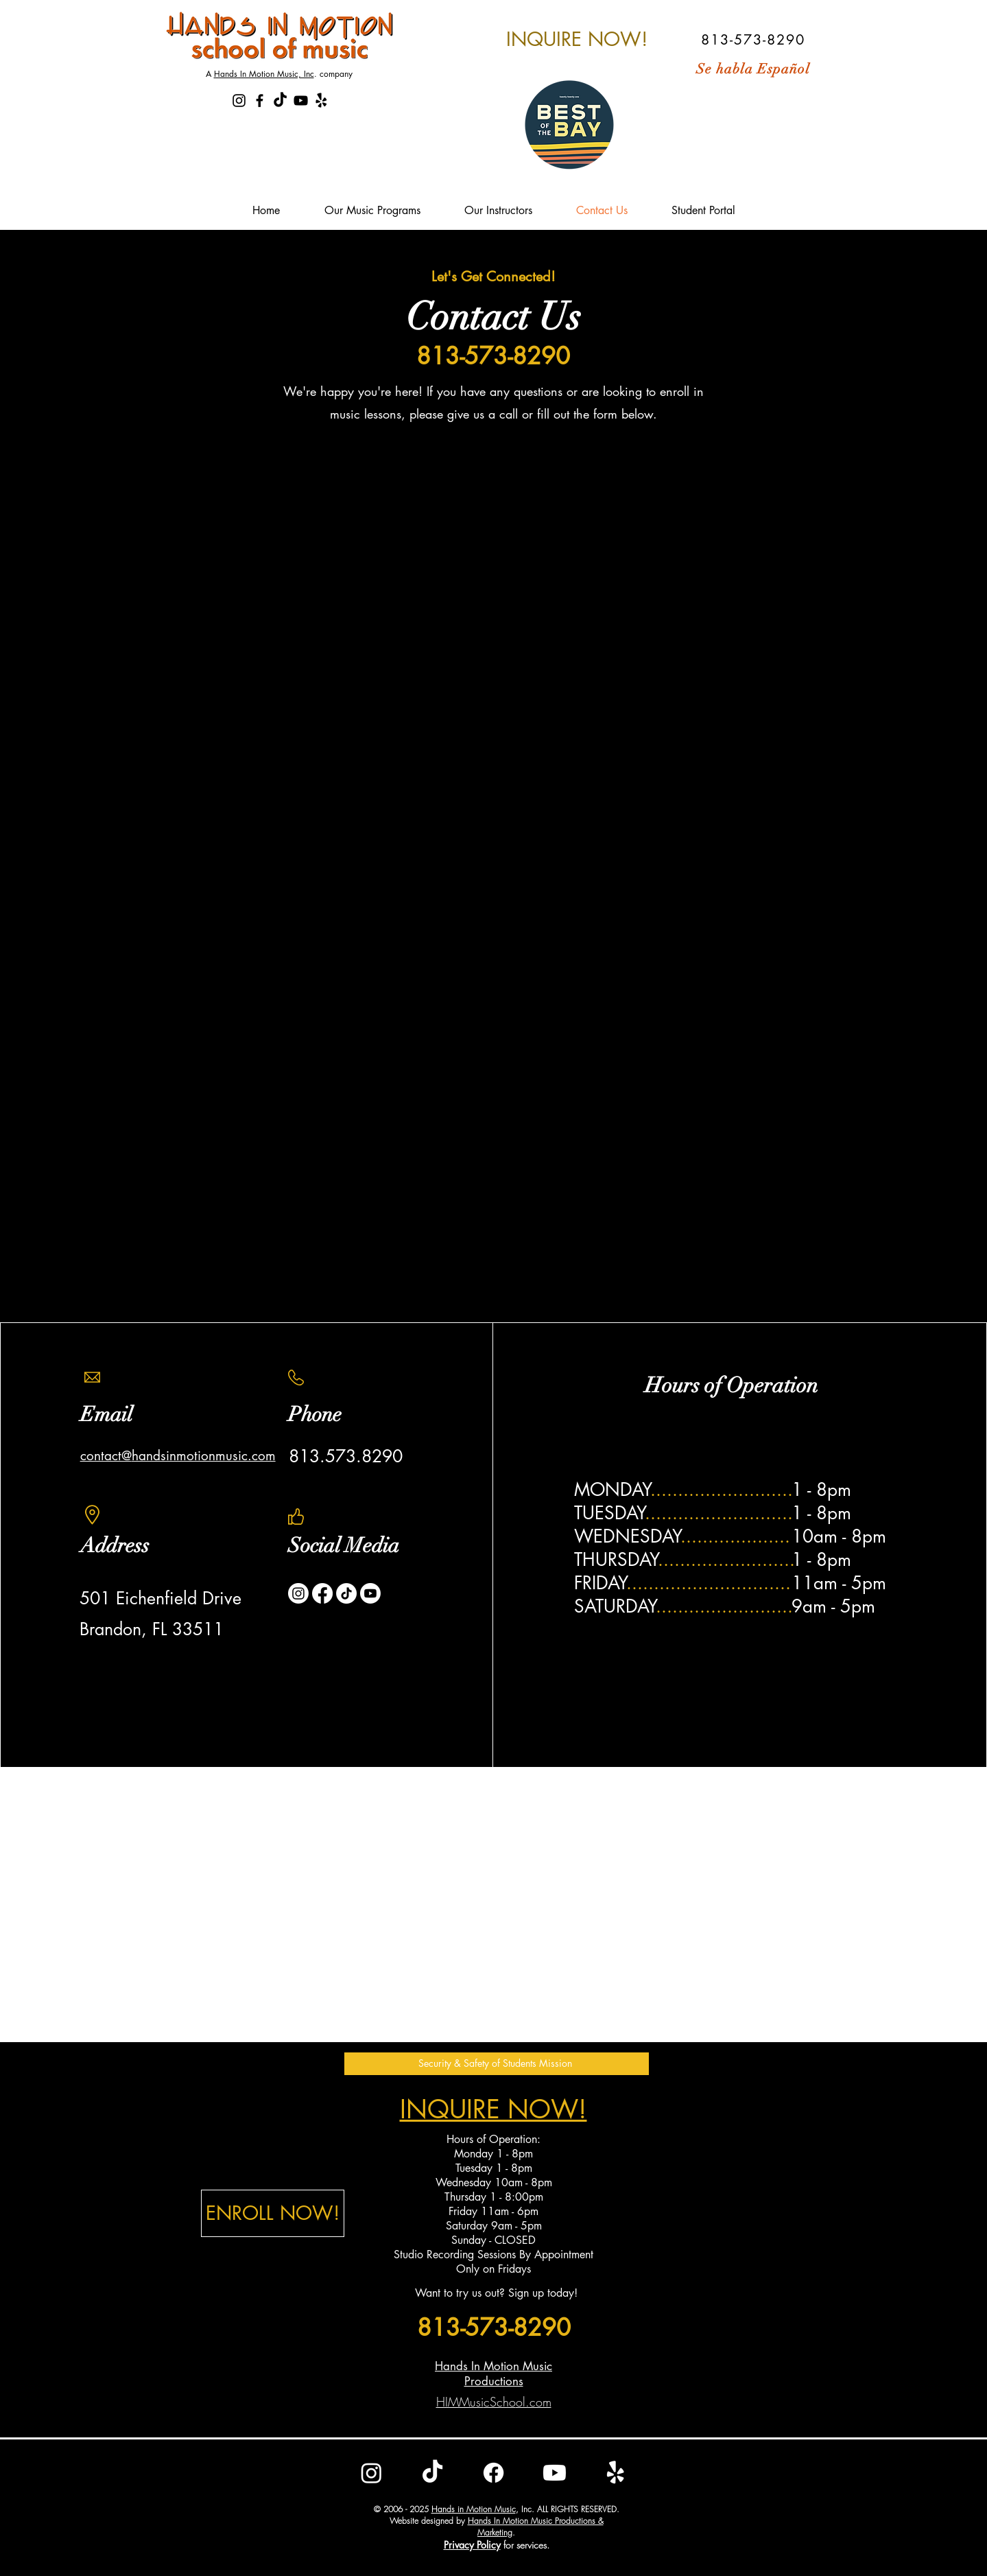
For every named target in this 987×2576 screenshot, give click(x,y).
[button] (496, 2063)
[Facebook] (322, 1593)
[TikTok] (280, 100)
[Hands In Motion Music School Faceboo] (259, 100)
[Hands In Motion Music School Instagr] (239, 100)
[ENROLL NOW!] (272, 2213)
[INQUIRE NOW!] (577, 39)
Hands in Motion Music (473, 2509)
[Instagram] (298, 1593)
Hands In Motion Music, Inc (264, 74)
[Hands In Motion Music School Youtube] (300, 100)
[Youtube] (370, 1593)
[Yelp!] (321, 100)
